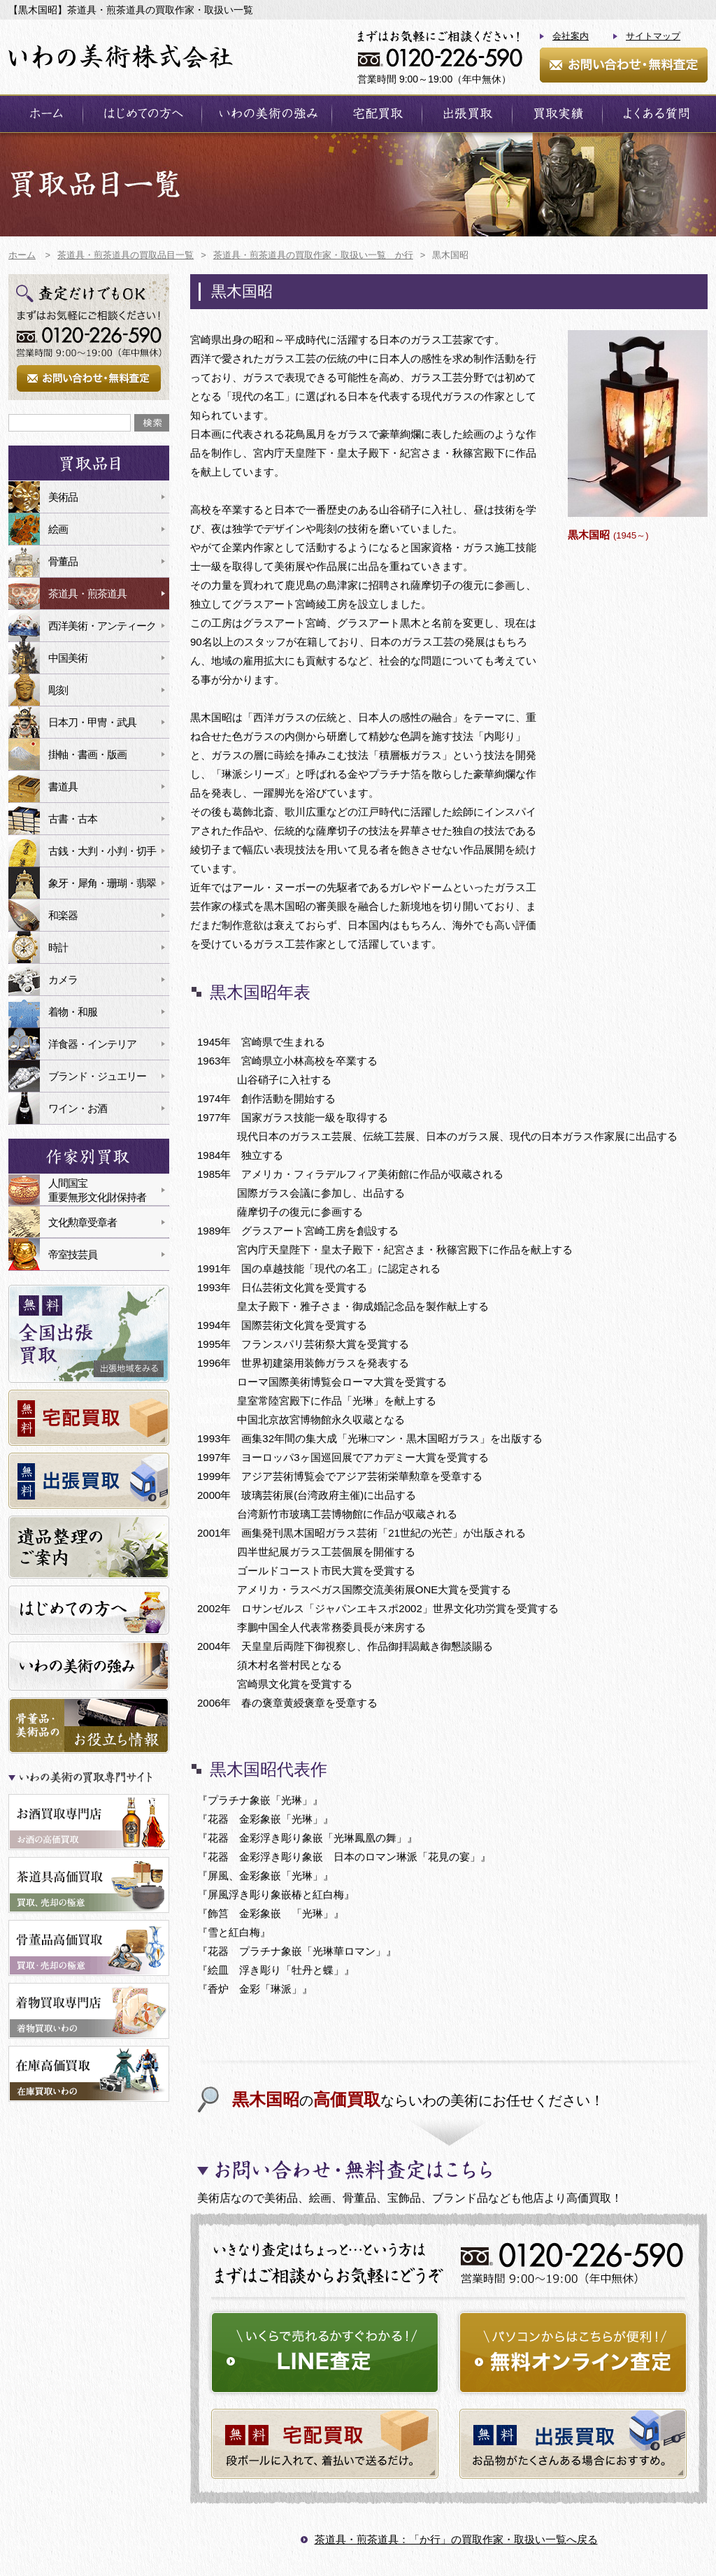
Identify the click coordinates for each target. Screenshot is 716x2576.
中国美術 (67, 658)
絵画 (58, 529)
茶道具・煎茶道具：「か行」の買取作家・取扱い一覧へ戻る (456, 2539)
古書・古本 (72, 819)
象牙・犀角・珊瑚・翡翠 (102, 883)
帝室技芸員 (72, 1254)
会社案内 (570, 36)
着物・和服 (72, 1012)
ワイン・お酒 (77, 1108)
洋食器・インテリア (92, 1044)
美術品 (63, 497)
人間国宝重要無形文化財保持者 (97, 1190)
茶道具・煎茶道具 (87, 593)
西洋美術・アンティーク (102, 626)
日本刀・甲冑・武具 (92, 722)
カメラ (63, 979)
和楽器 (63, 915)
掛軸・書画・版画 (87, 754)
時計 (58, 947)
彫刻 (58, 690)
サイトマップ (653, 36)
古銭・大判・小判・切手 (102, 851)
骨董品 (63, 561)
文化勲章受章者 (82, 1222)
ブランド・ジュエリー (97, 1076)
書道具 (63, 786)
